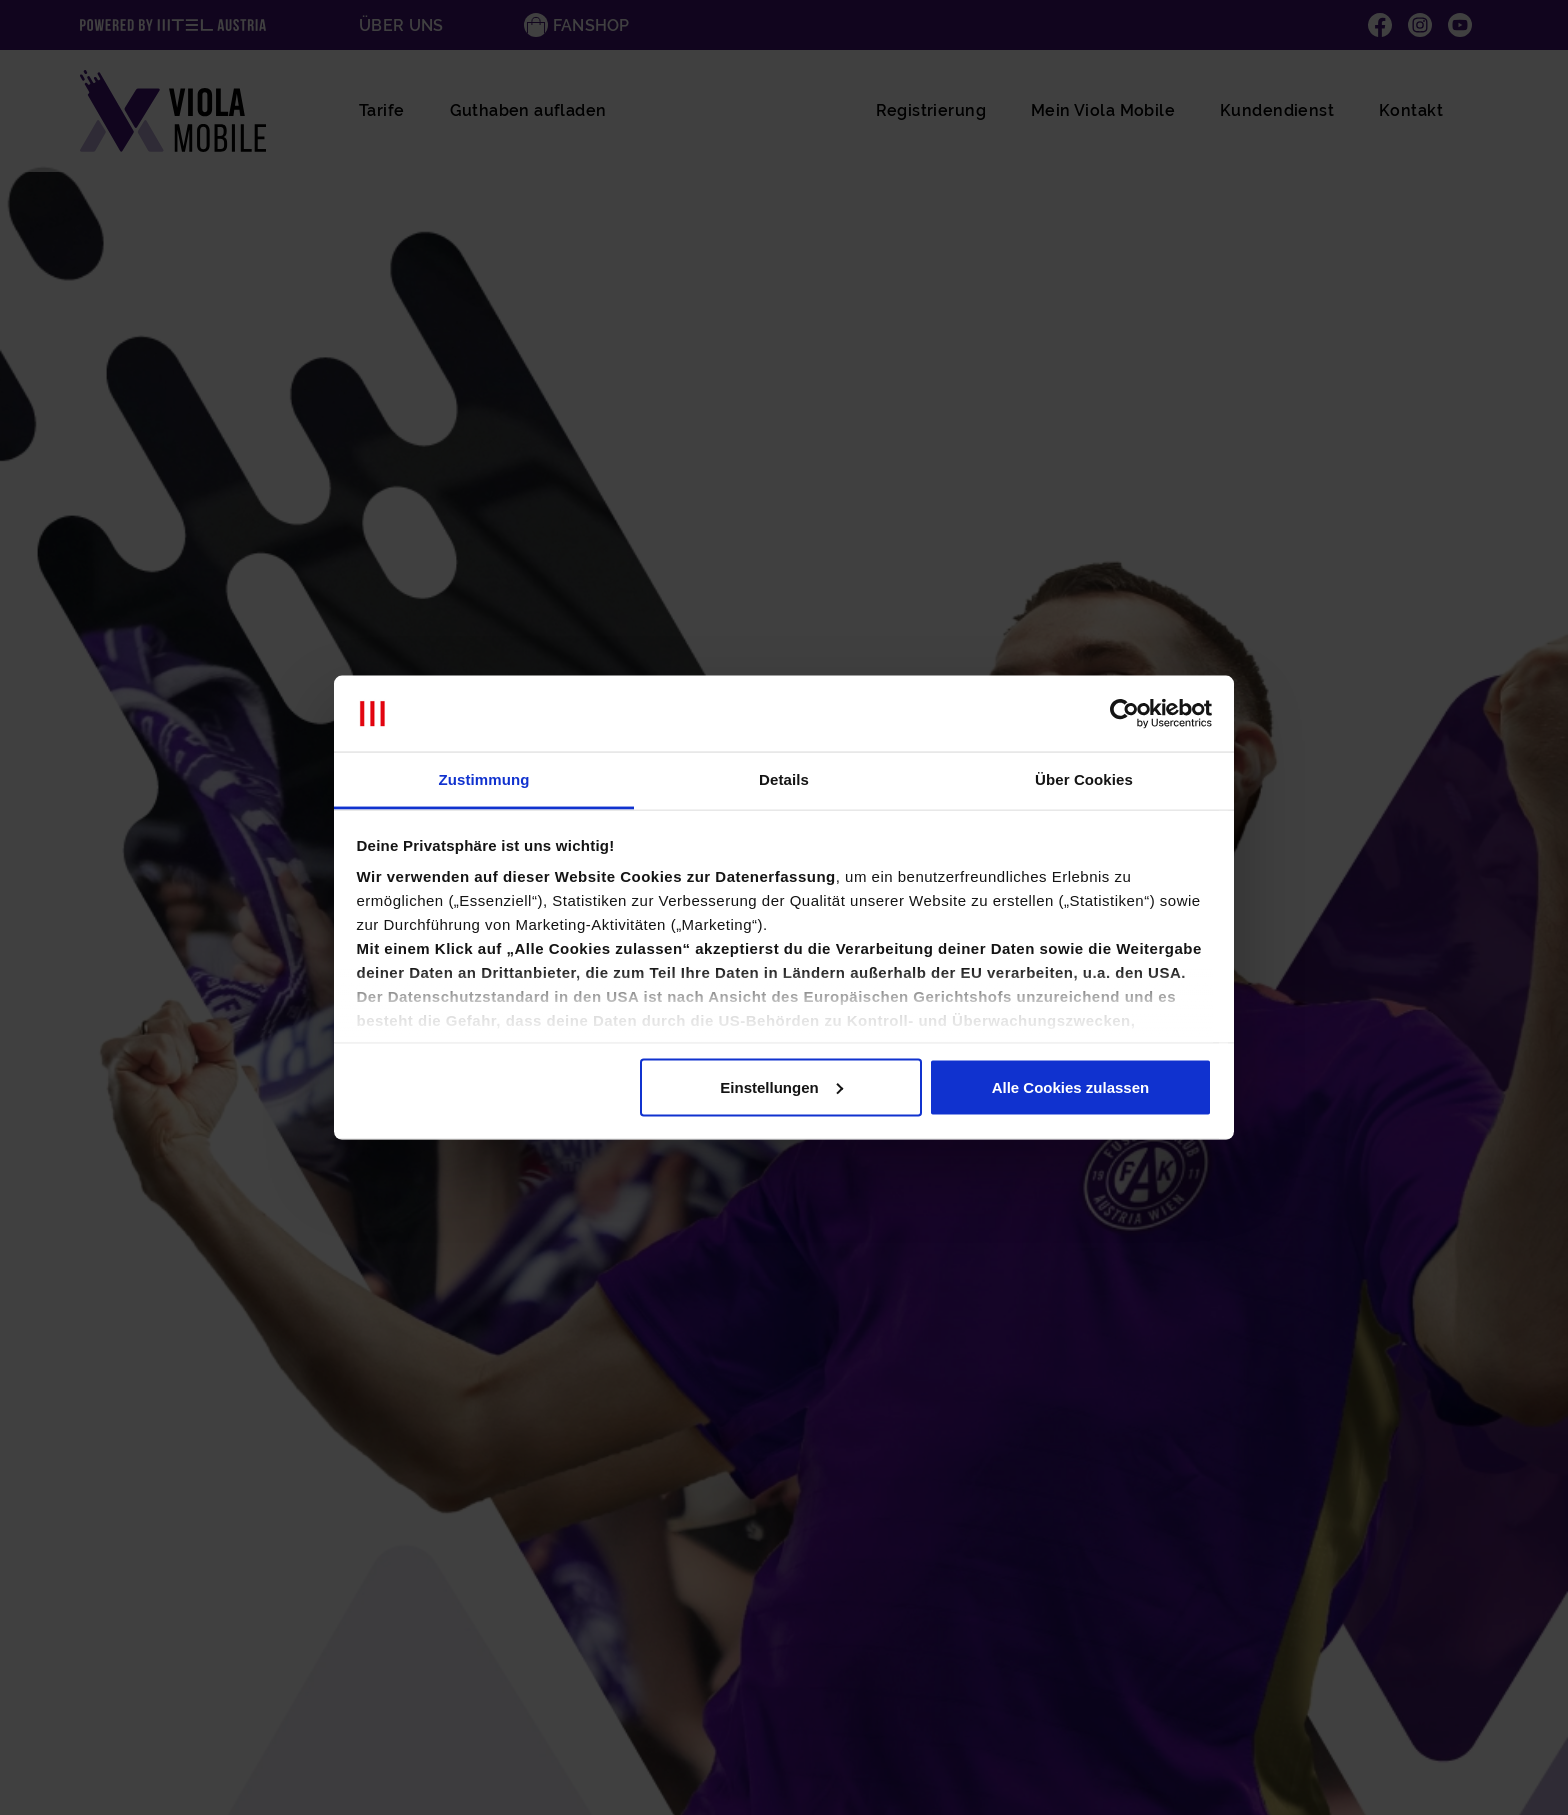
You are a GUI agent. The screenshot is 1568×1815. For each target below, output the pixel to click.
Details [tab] (784, 779)
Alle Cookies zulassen (1071, 1086)
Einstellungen (781, 1086)
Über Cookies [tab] (1084, 779)
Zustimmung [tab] (484, 779)
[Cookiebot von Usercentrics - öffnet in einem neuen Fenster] (1124, 714)
